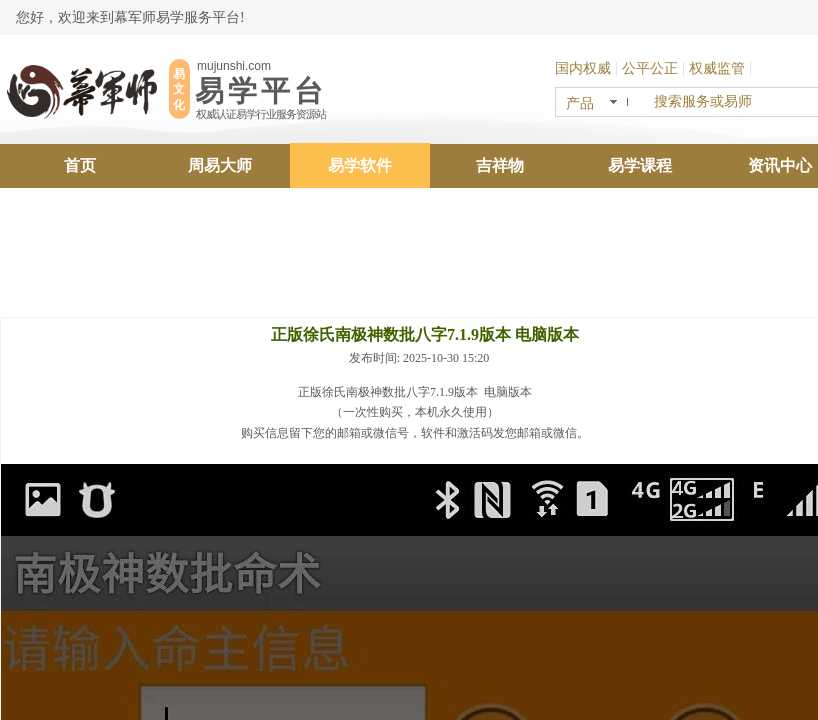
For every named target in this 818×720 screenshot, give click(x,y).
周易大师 (220, 165)
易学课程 (640, 165)
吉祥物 (500, 165)
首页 (80, 165)
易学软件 (360, 165)
